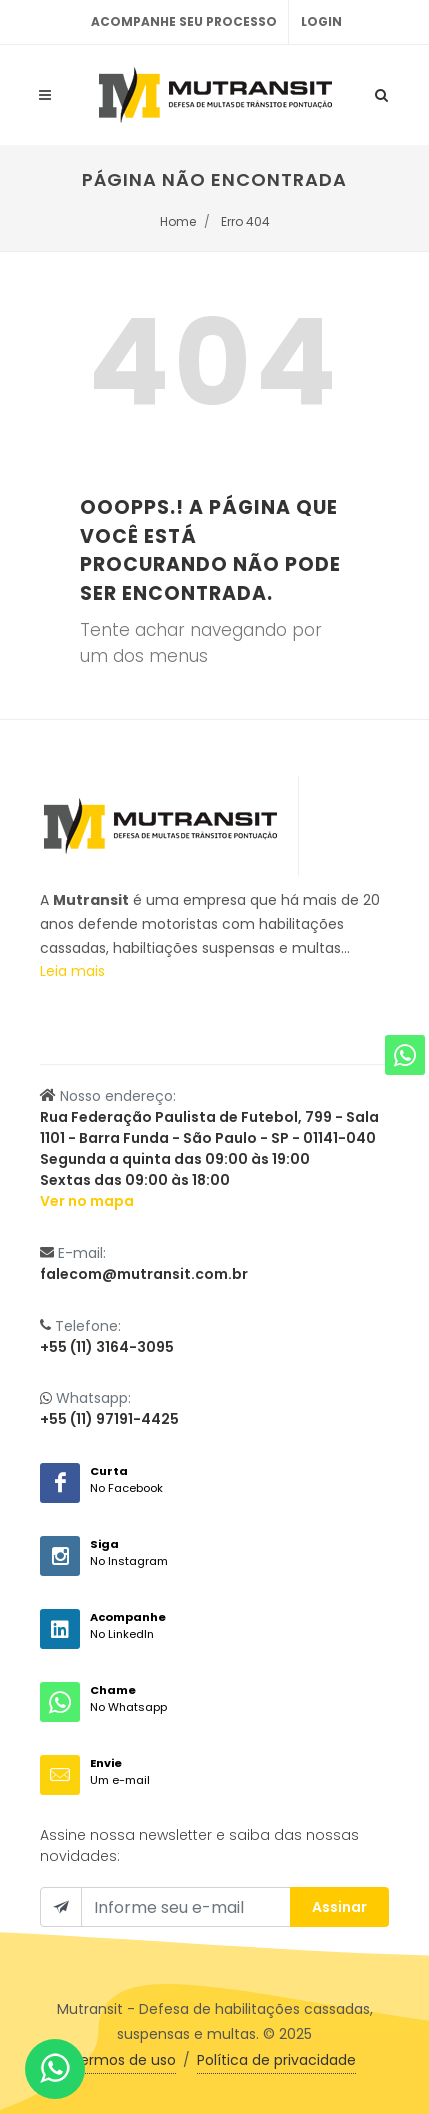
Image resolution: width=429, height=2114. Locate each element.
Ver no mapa (87, 1201)
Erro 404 (245, 221)
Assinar (339, 1907)
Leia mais (72, 971)
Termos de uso (123, 2060)
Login (321, 21)
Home (178, 221)
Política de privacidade (276, 2060)
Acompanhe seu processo (184, 21)
